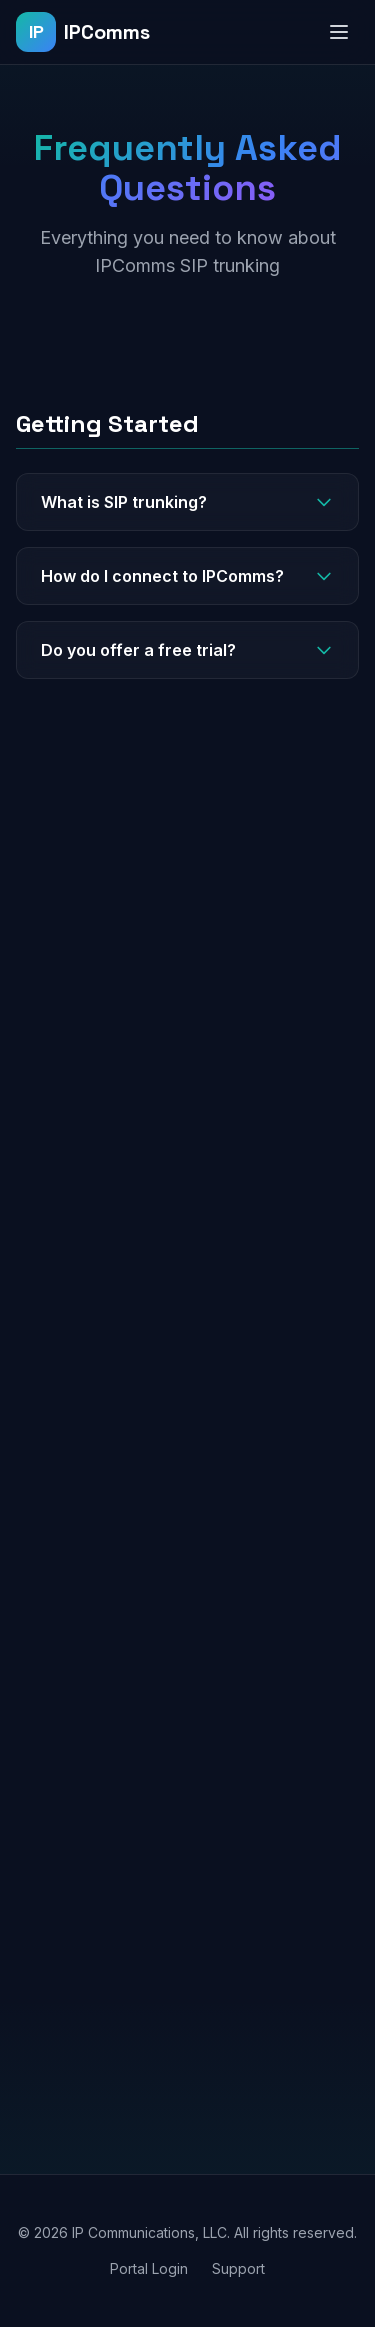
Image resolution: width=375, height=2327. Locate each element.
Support (238, 2268)
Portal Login (149, 2268)
